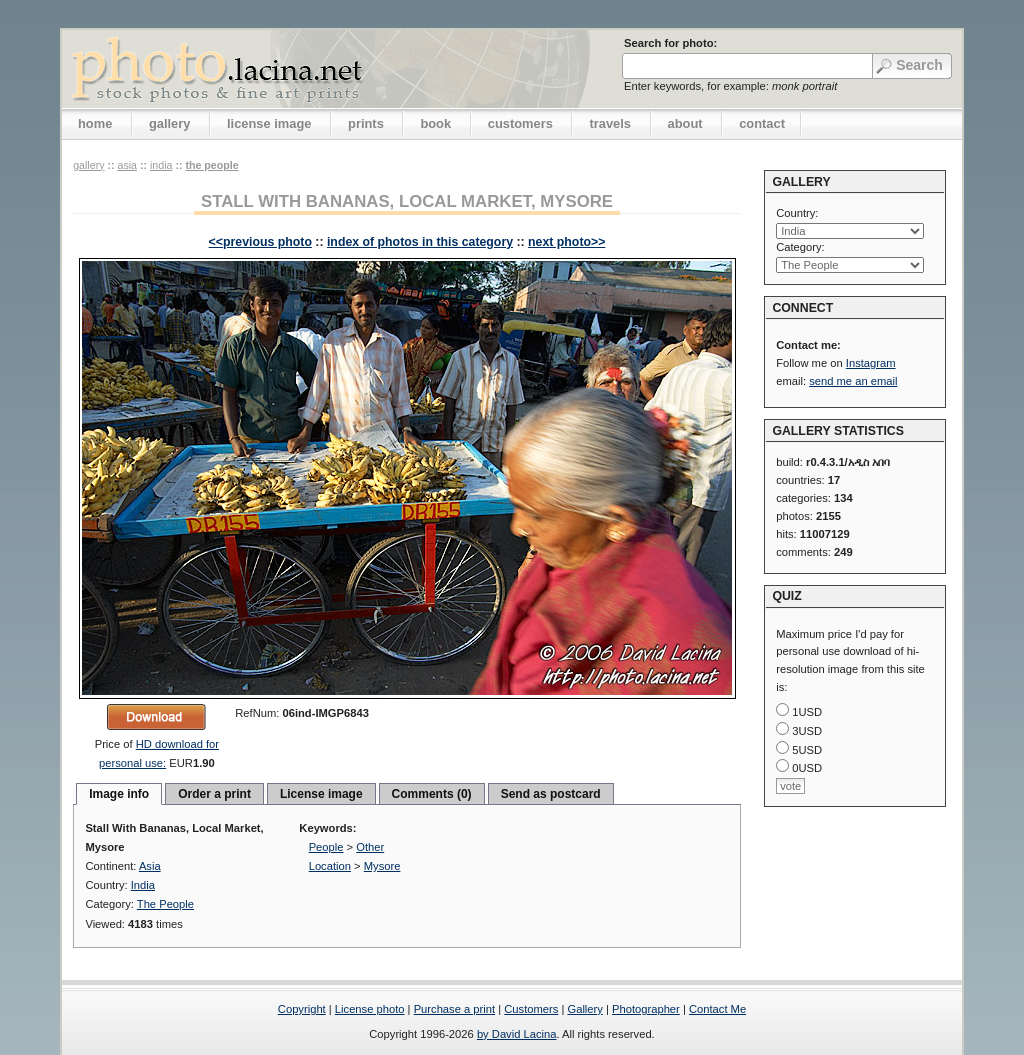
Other (370, 847)
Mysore (382, 866)
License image (321, 794)
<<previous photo (260, 242)
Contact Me (717, 1009)
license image (269, 123)
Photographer (646, 1009)
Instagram (871, 363)
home (95, 123)
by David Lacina (517, 1034)
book (435, 123)
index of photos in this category (420, 242)
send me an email (853, 381)
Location (330, 866)
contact (762, 123)
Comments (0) (432, 794)
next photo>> (566, 242)
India (161, 165)
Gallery (584, 1009)
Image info (119, 794)
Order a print (214, 794)
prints (366, 123)
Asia (127, 165)
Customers (531, 1009)
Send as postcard (551, 794)
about (685, 123)
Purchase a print (454, 1009)
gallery (170, 123)
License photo (370, 1009)
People (326, 847)
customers (520, 123)
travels (610, 123)
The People (211, 165)
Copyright (302, 1009)
